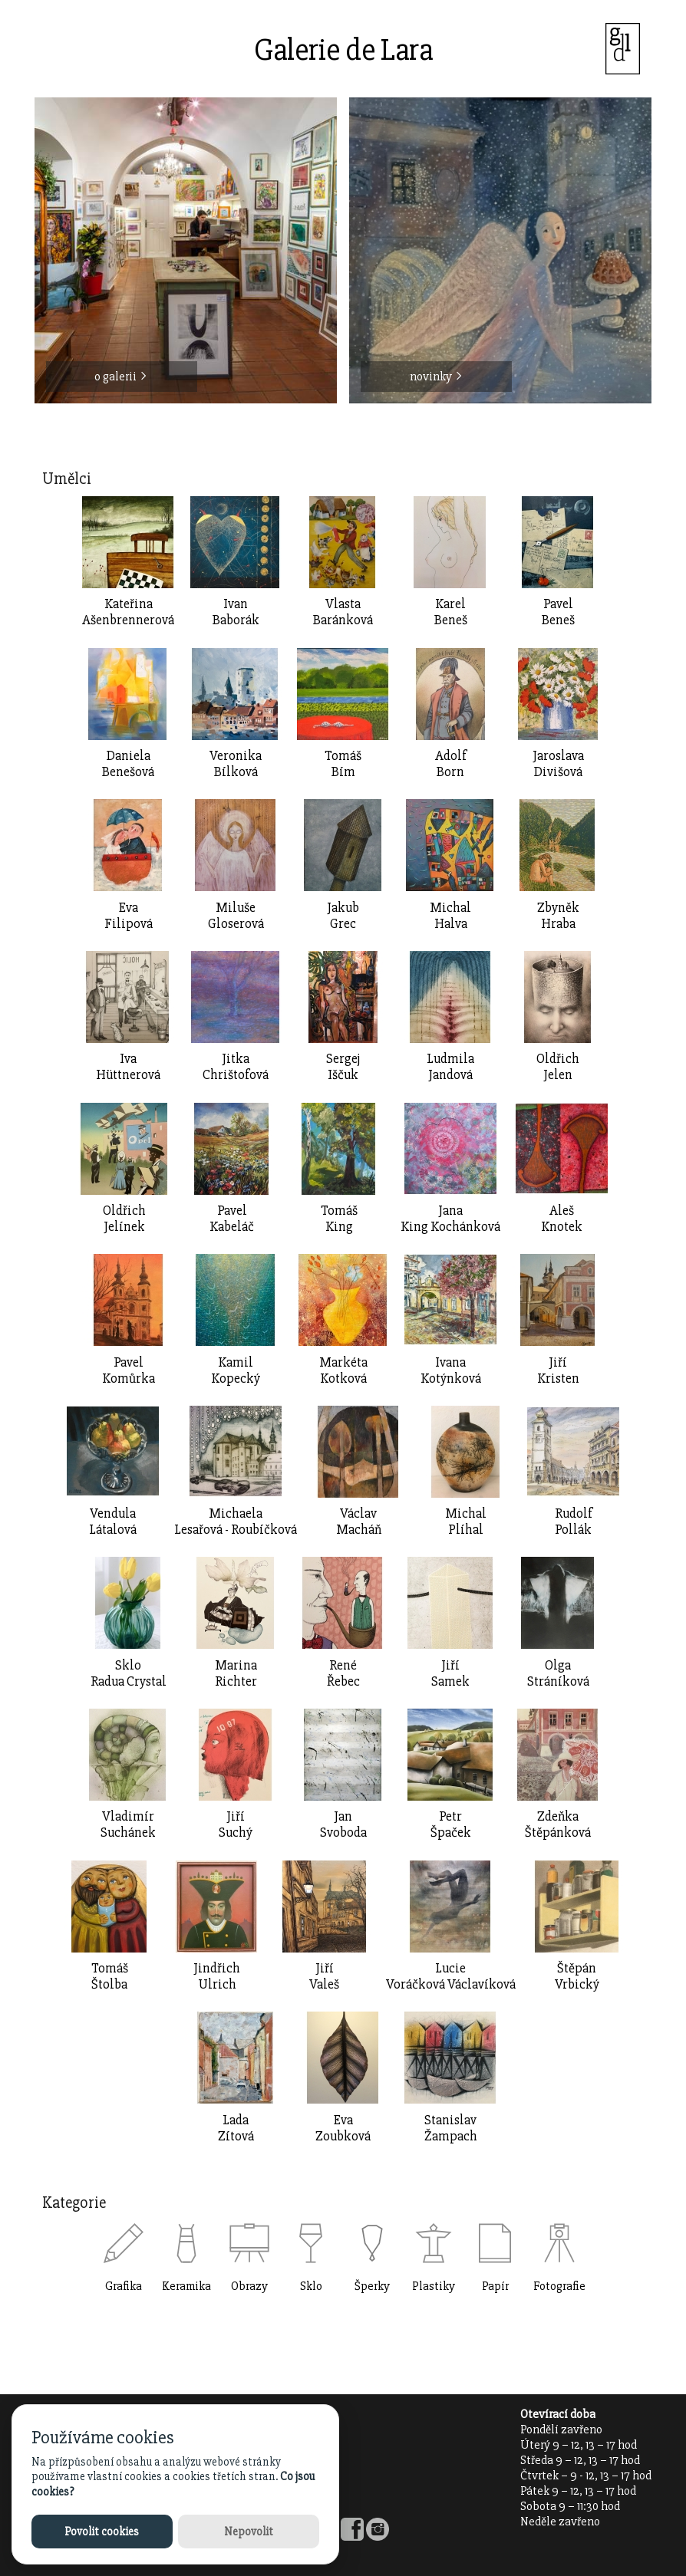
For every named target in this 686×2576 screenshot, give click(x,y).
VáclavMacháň (358, 1521)
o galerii (121, 376)
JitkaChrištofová (236, 1067)
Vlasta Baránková (343, 612)
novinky (436, 376)
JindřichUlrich (216, 1976)
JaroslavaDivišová (558, 764)
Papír (495, 2286)
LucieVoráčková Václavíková (451, 1976)
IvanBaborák (236, 612)
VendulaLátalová (113, 1521)
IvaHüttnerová (128, 1067)
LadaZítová (236, 2128)
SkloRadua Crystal (129, 1673)
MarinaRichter (236, 1673)
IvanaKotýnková (451, 1370)
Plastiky (433, 2286)
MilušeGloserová (236, 916)
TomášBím (343, 764)
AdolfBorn (451, 764)
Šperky (372, 2286)
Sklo (311, 2286)
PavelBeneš (558, 612)
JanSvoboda (343, 1824)
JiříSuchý (235, 1824)
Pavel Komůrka (128, 1370)
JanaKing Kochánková (450, 1218)
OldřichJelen (557, 1067)
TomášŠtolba (109, 1976)
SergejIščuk (343, 1067)
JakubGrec (343, 916)
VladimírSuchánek (128, 1824)
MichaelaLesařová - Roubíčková (235, 1521)
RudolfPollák (573, 1521)
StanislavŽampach (450, 2128)
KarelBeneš (450, 612)
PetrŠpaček (450, 1824)
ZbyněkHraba (558, 916)
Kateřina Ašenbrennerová (128, 612)
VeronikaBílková (235, 764)
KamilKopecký (235, 1370)
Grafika (123, 2286)
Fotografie (559, 2286)
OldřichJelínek (124, 1218)
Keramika (186, 2286)
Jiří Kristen (558, 1370)
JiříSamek (450, 1673)
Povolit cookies (101, 2531)
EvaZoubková (343, 2128)
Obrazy (249, 2286)
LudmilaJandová (450, 1067)
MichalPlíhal (465, 1521)
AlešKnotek (561, 1218)
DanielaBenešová (128, 764)
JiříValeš (324, 1976)
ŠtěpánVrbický (577, 1976)
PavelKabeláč (231, 1218)
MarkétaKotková (343, 1370)
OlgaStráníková (558, 1673)
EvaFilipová (128, 916)
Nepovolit (248, 2531)
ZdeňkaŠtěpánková (558, 1824)
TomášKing (339, 1218)
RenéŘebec (343, 1673)
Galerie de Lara (343, 50)
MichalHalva (450, 916)
